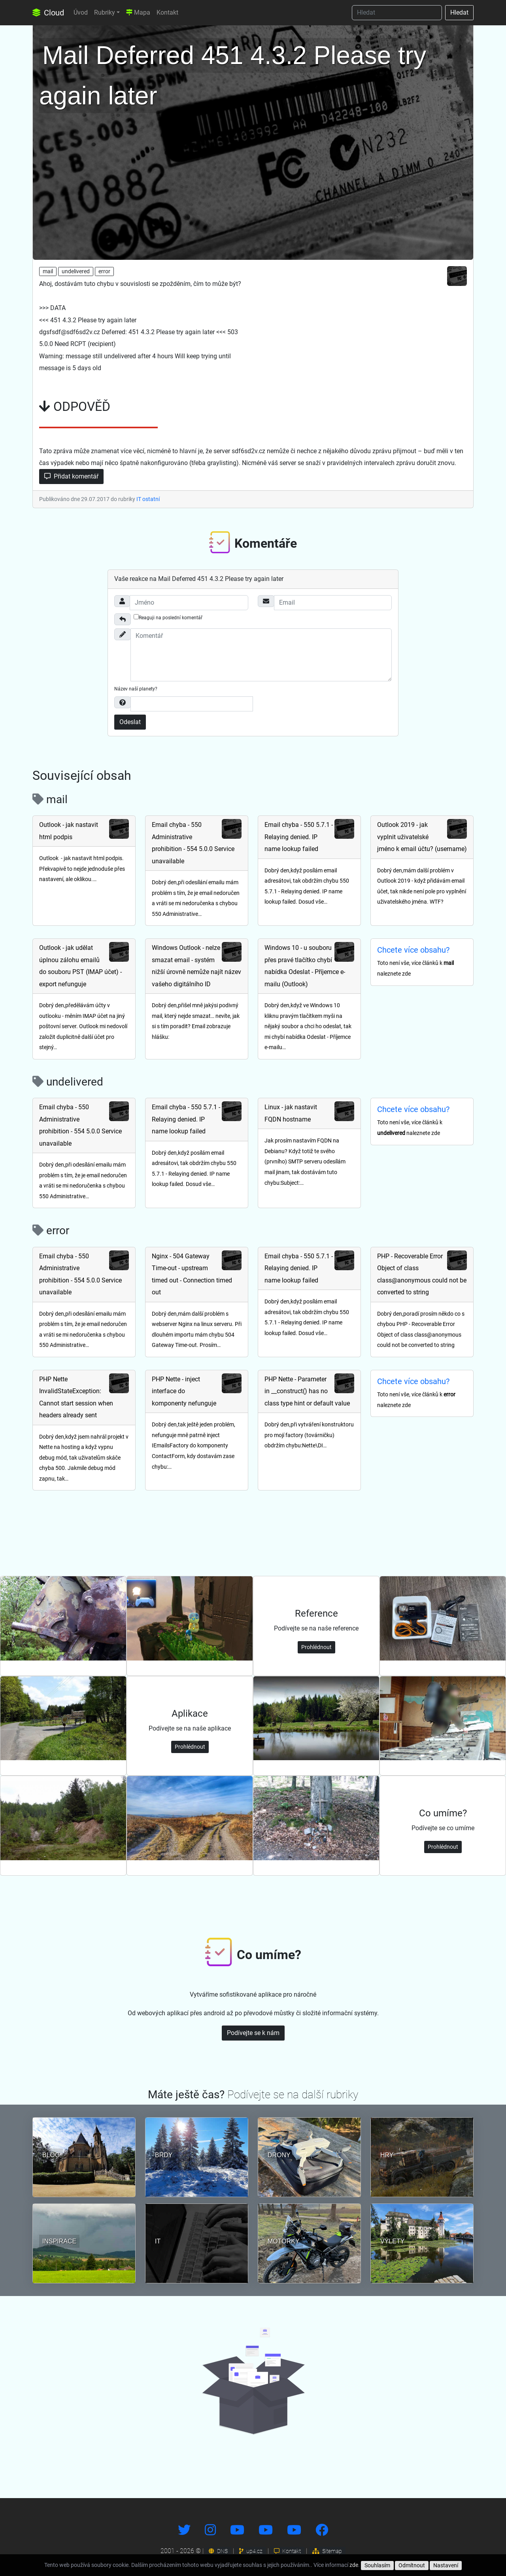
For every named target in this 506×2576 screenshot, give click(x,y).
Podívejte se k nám (253, 2033)
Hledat (459, 12)
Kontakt (167, 12)
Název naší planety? (135, 689)
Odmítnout (411, 2565)
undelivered (76, 271)
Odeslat (130, 722)
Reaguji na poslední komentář (168, 617)
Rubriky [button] (104, 12)
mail (48, 271)
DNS (218, 2551)
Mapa (138, 12)
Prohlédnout (316, 1647)
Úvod (81, 12)
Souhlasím (377, 2565)
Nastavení (445, 2565)
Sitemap (327, 2551)
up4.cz (250, 2551)
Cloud (48, 12)
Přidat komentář (71, 476)
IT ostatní (148, 499)
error (104, 271)
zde (353, 2565)
